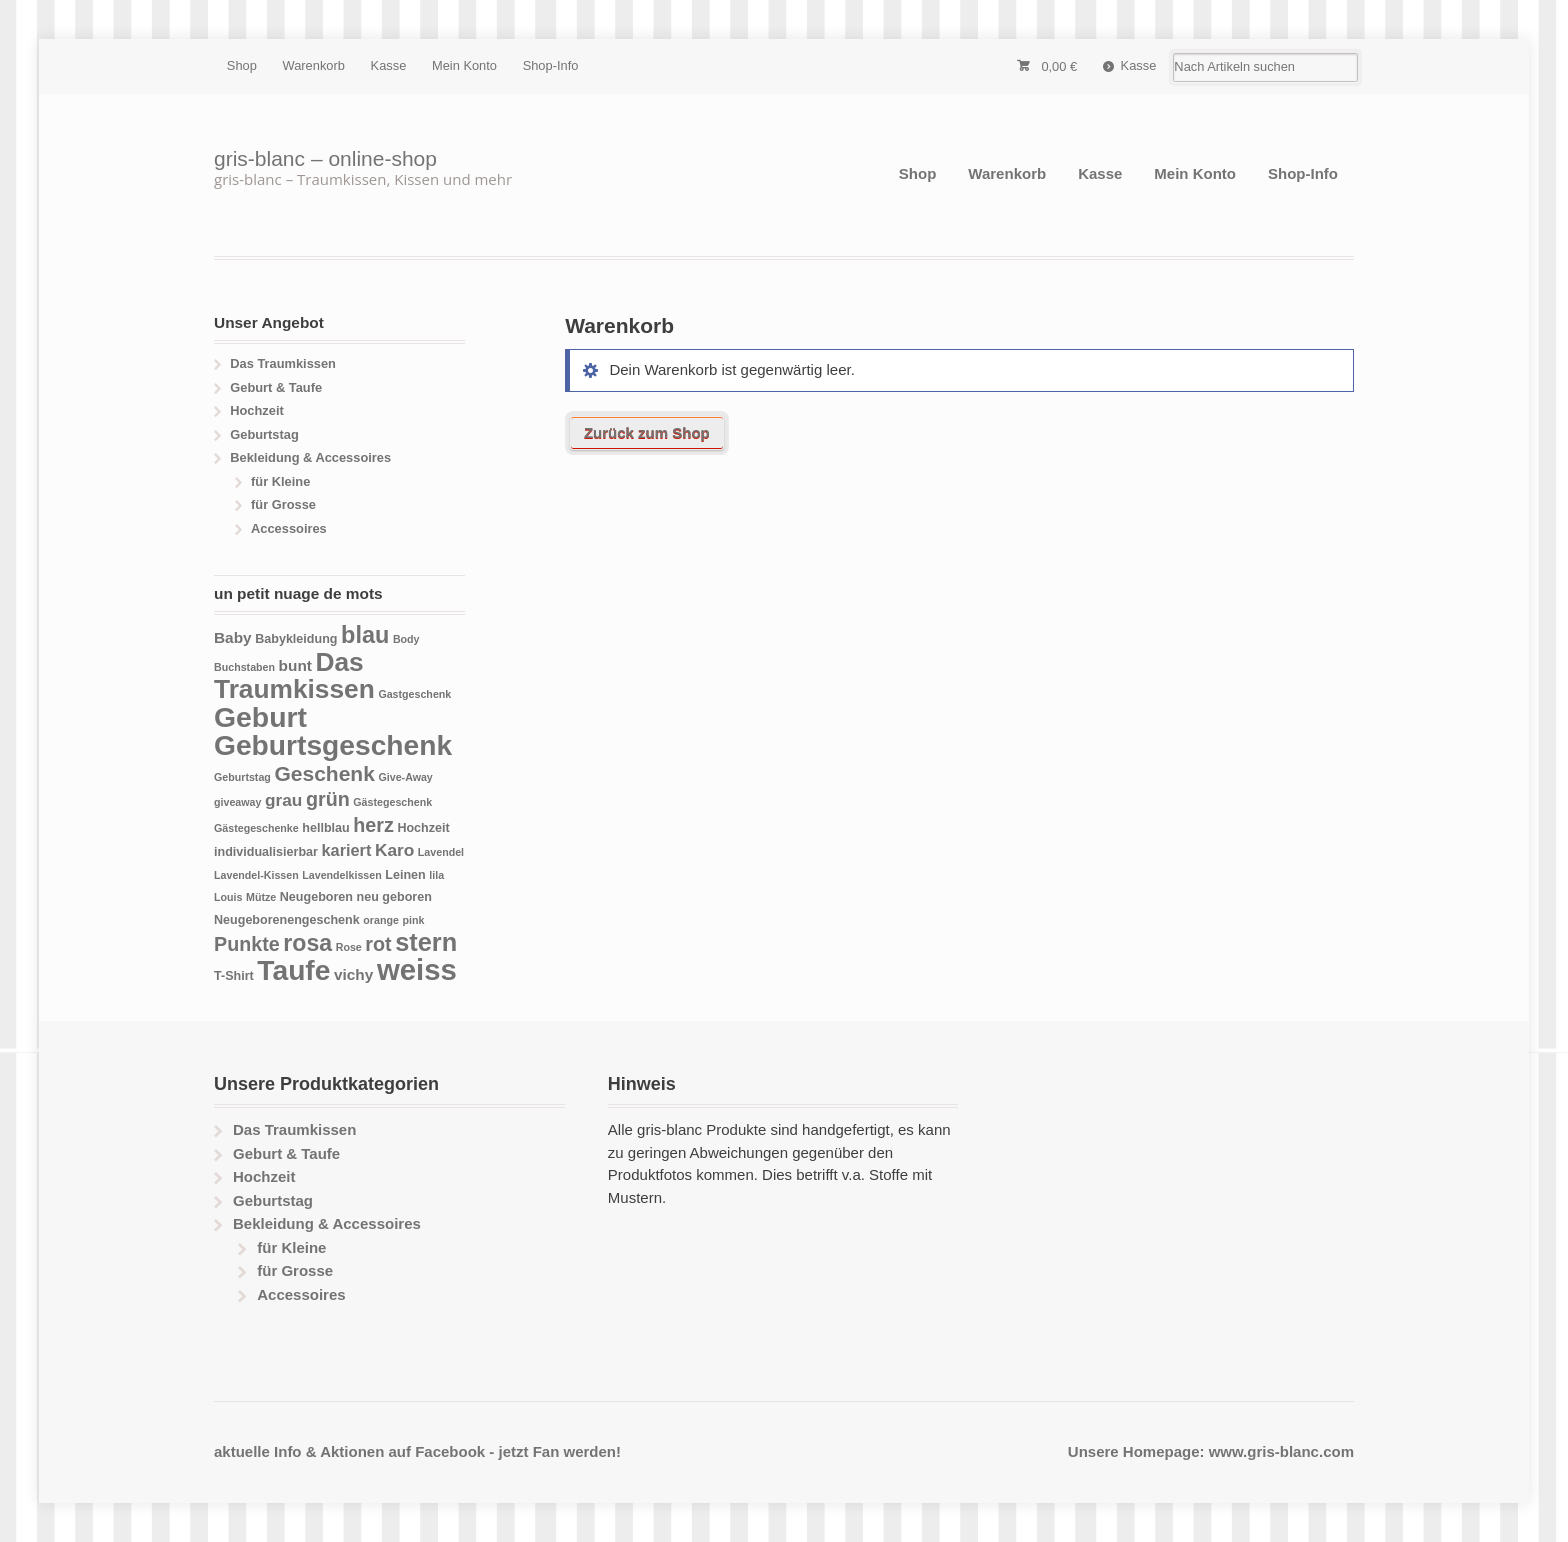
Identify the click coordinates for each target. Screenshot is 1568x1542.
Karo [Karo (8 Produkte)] (394, 850)
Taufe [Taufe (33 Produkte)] (293, 970)
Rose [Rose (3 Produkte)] (349, 947)
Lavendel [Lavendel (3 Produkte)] (441, 852)
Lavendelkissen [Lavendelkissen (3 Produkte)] (341, 875)
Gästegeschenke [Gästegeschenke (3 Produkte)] (256, 828)
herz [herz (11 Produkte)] (373, 825)
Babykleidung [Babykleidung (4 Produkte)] (296, 639)
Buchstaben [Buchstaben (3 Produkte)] (244, 667)
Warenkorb (314, 65)
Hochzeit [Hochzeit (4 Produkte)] (423, 828)
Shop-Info (551, 65)
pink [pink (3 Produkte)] (413, 920)
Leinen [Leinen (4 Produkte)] (405, 875)
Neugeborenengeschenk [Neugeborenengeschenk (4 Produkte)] (287, 920)
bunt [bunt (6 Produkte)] (295, 665)
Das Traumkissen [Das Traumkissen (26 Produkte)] (294, 676)
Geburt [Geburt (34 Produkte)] (260, 717)
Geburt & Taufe (276, 387)
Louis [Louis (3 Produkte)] (228, 897)
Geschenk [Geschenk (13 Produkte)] (324, 773)
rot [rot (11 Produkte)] (378, 944)
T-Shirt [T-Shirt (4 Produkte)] (234, 976)
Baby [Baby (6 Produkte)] (233, 637)
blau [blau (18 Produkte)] (365, 635)
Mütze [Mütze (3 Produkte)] (261, 897)
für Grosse (283, 504)
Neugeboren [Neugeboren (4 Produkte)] (316, 897)
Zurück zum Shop (647, 432)
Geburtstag (264, 434)
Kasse (389, 65)
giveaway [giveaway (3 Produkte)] (237, 802)
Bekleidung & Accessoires (310, 457)
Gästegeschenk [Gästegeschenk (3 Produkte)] (392, 802)
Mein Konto (464, 65)
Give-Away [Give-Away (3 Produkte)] (405, 777)
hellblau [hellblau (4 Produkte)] (325, 828)
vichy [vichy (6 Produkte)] (353, 974)
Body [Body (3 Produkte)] (406, 639)
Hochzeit (257, 410)
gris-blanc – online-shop (325, 158)
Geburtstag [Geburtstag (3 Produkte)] (242, 777)
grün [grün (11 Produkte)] (328, 799)
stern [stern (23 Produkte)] (426, 942)
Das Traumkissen (283, 363)
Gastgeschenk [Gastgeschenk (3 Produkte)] (414, 694)
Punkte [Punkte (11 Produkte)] (247, 944)
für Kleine (280, 481)
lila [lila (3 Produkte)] (436, 875)
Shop (242, 65)
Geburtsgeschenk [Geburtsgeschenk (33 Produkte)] (333, 745)
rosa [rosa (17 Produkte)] (307, 943)
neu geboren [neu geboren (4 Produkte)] (394, 897)
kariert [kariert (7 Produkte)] (347, 850)
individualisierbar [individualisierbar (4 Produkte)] (266, 852)
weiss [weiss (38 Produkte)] (417, 969)
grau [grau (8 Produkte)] (283, 800)
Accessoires (289, 528)
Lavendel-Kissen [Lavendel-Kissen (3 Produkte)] (256, 875)
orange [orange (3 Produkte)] (381, 920)
